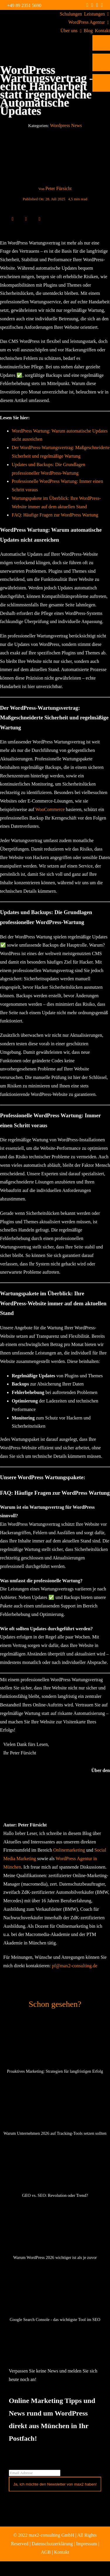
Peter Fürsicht (58, 188)
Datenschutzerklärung (52, 2543)
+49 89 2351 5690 (24, 5)
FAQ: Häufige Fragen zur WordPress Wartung (55, 514)
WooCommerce (50, 809)
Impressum (86, 2543)
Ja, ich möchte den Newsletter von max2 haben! (55, 2484)
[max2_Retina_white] (27, 17)
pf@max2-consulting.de (74, 1965)
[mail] (102, 5)
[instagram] (92, 5)
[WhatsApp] (33, 218)
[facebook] (88, 5)
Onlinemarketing (69, 1850)
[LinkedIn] (26, 218)
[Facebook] (12, 218)
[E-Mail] (39, 218)
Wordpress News (66, 125)
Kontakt (61, 2552)
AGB (46, 2552)
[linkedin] (97, 5)
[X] (19, 218)
